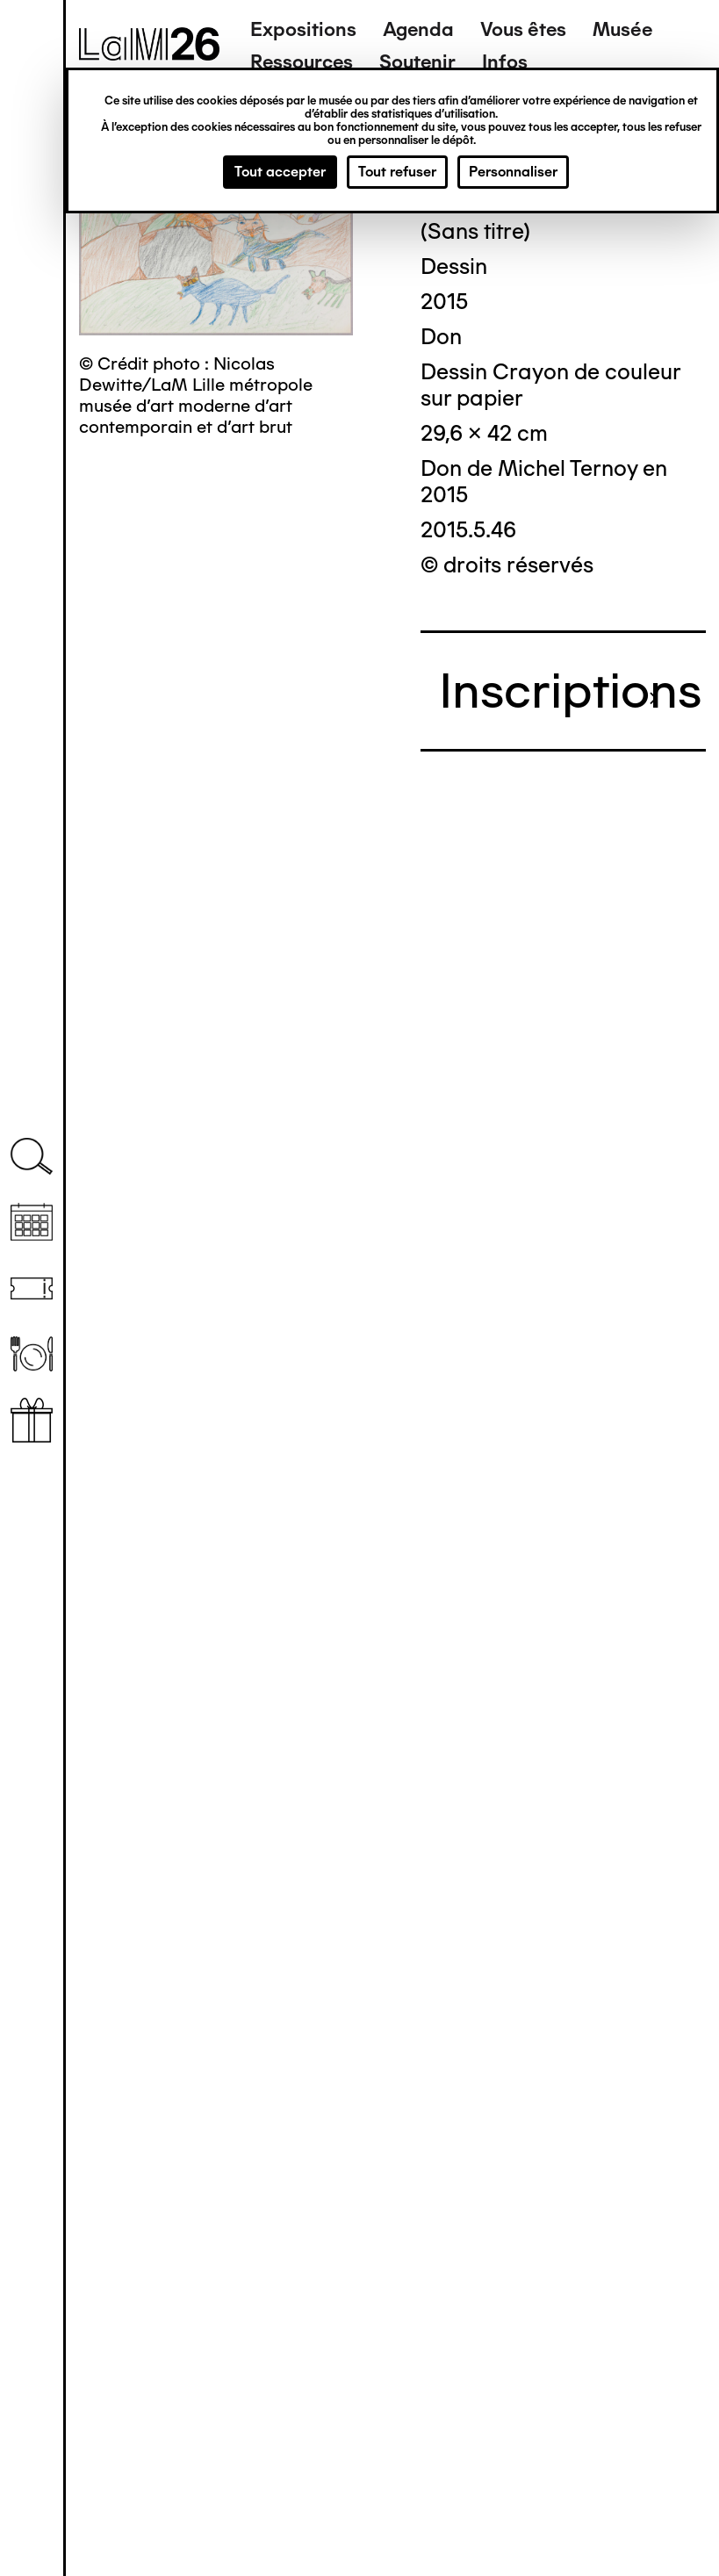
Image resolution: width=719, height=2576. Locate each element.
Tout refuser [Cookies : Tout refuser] (397, 171)
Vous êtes (523, 29)
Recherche (31, 1157)
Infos (505, 62)
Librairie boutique (31, 1420)
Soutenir (417, 62)
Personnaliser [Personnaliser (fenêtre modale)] (513, 171)
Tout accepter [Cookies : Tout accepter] (280, 171)
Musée (622, 29)
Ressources (301, 62)
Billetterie (31, 1288)
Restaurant (31, 1354)
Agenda (418, 29)
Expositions (303, 29)
